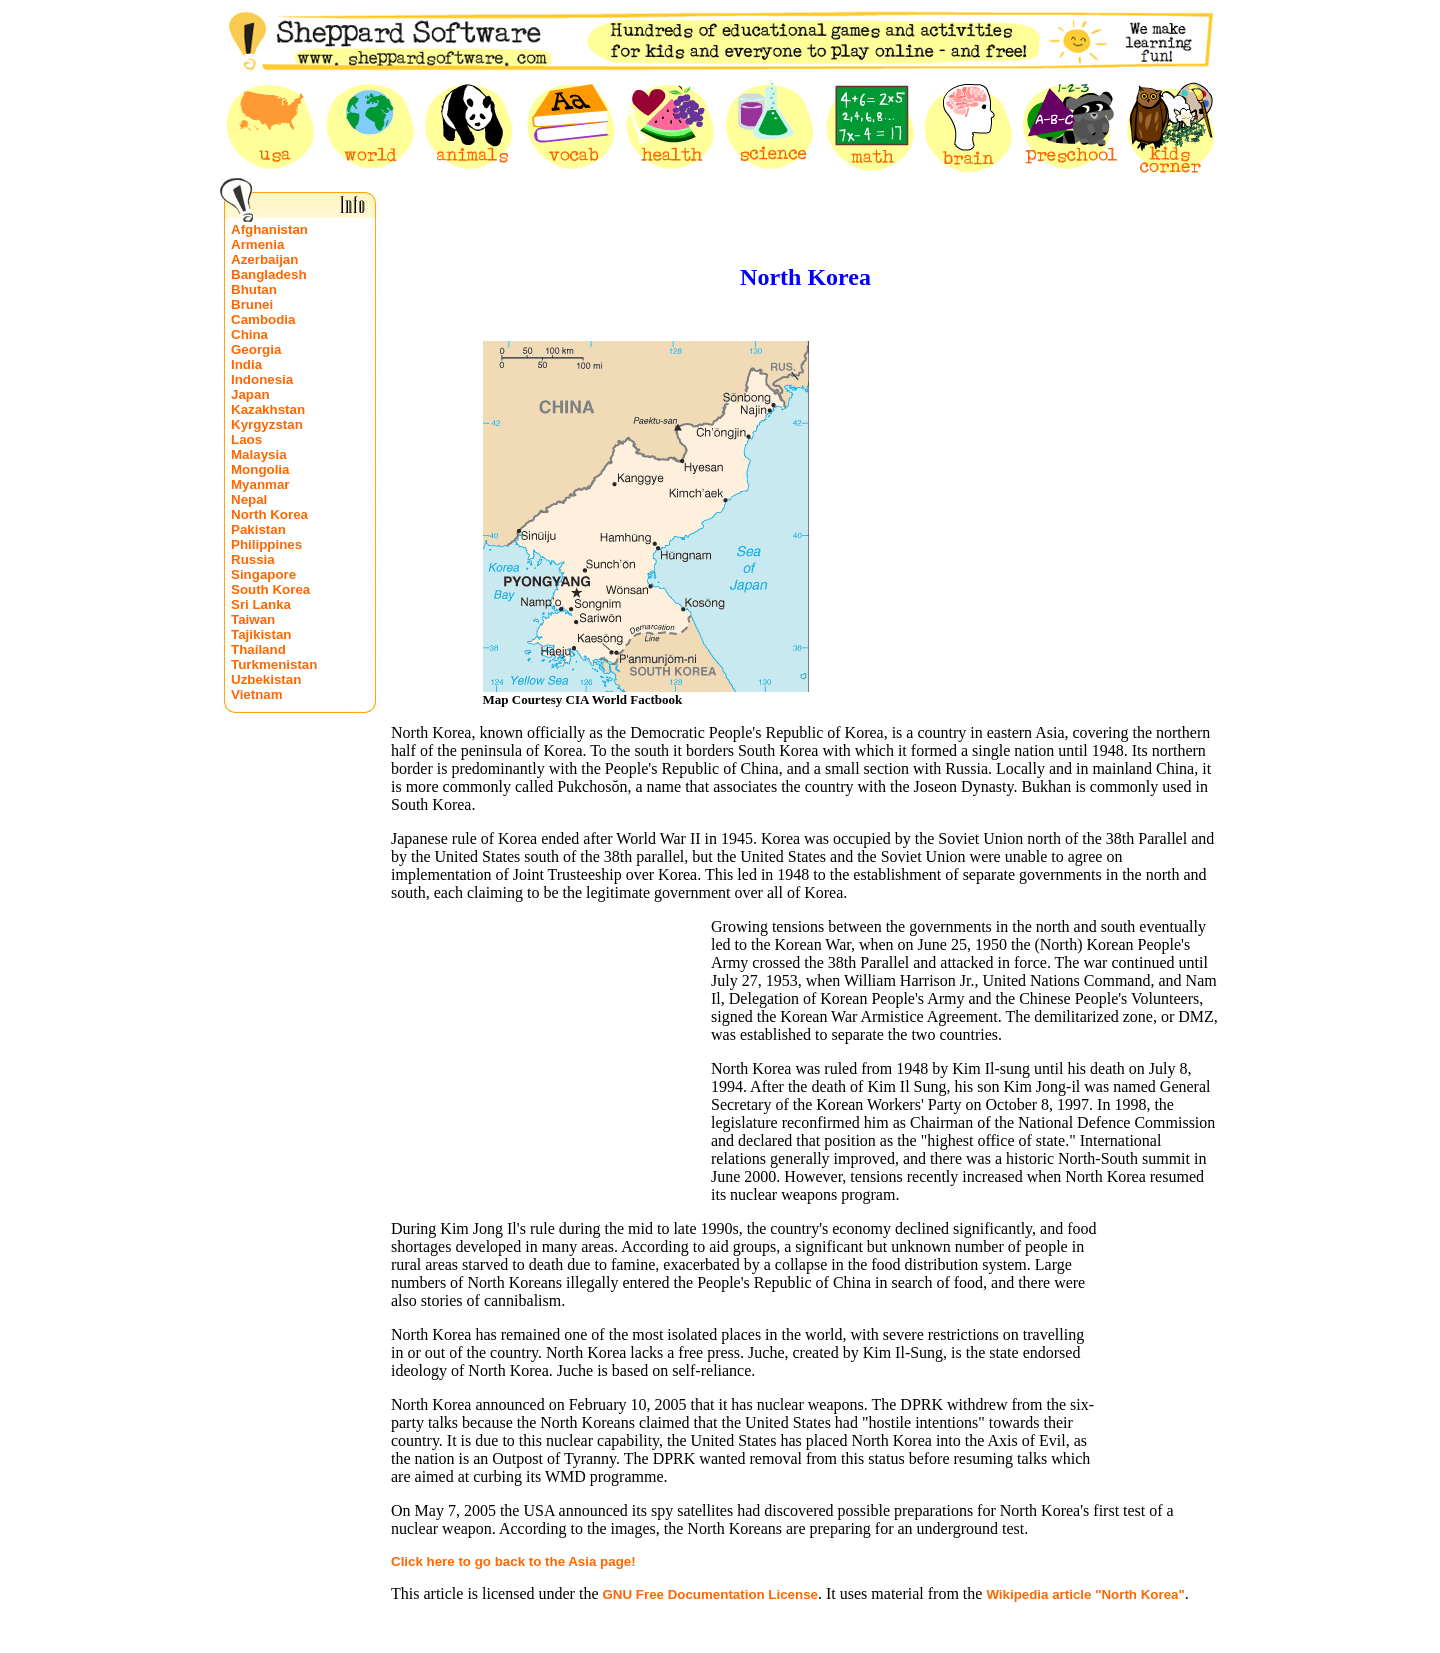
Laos (246, 439)
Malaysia (259, 454)
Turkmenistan (274, 664)
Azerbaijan (264, 259)
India (246, 364)
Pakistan (258, 529)
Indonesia (262, 379)
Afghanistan (269, 229)
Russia (253, 559)
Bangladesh (269, 274)
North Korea (269, 514)
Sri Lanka (261, 604)
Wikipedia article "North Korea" (1085, 1594)
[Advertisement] (969, 516)
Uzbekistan (266, 679)
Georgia (256, 349)
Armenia (257, 244)
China (249, 334)
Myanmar (260, 484)
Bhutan (254, 289)
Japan (250, 394)
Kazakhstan (268, 409)
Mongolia (260, 469)
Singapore (263, 574)
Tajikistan (261, 634)
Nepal (249, 499)
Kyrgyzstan (267, 424)
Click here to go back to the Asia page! (513, 1561)
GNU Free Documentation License (710, 1594)
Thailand (258, 649)
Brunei (252, 304)
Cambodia (263, 319)
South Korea (270, 589)
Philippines (266, 544)
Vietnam (257, 694)
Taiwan (253, 619)
